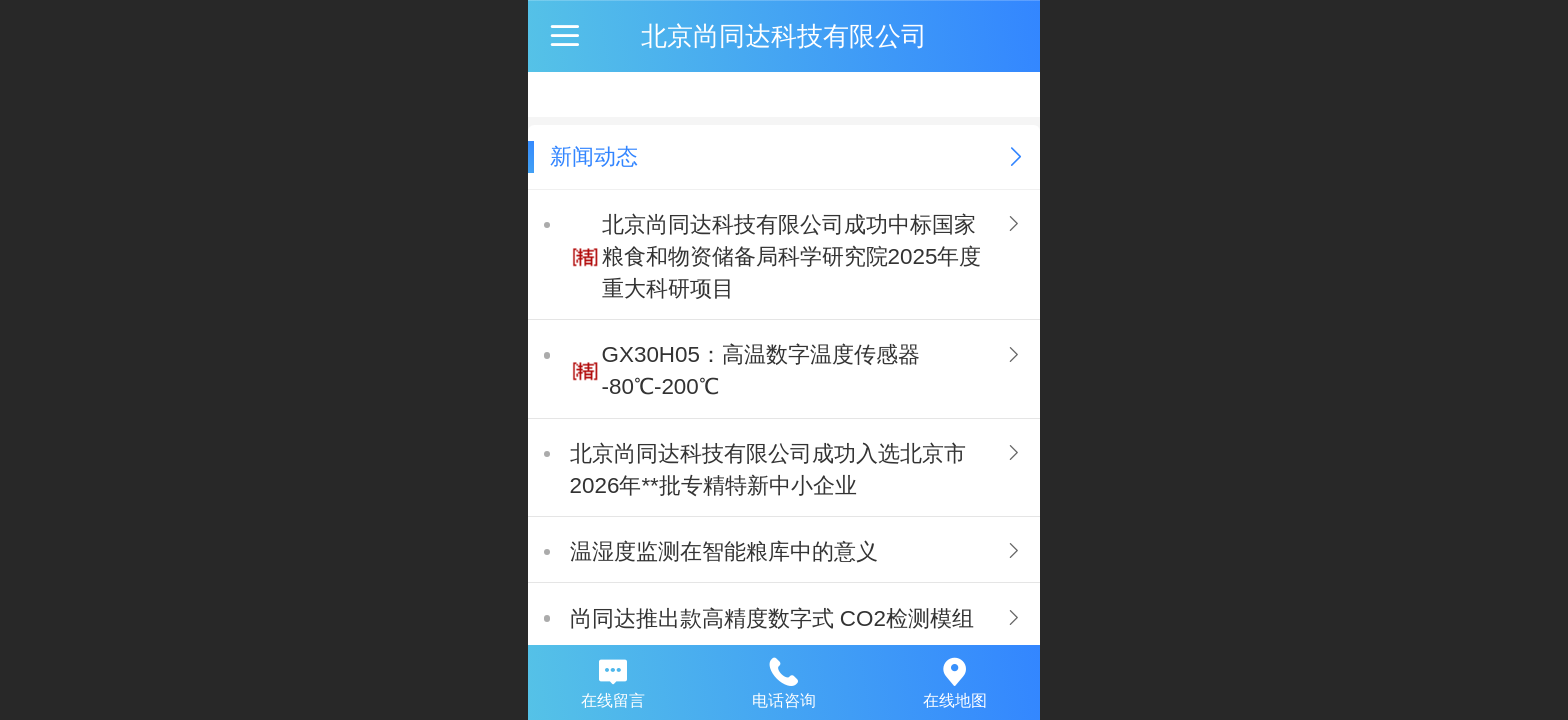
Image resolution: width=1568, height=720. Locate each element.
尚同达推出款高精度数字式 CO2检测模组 (772, 618)
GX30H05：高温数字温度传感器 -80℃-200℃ (761, 370)
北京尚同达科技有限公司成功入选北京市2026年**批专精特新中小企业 (768, 469)
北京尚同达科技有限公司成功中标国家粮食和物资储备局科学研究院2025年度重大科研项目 (792, 256)
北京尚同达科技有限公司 (784, 36)
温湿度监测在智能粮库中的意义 (724, 551)
